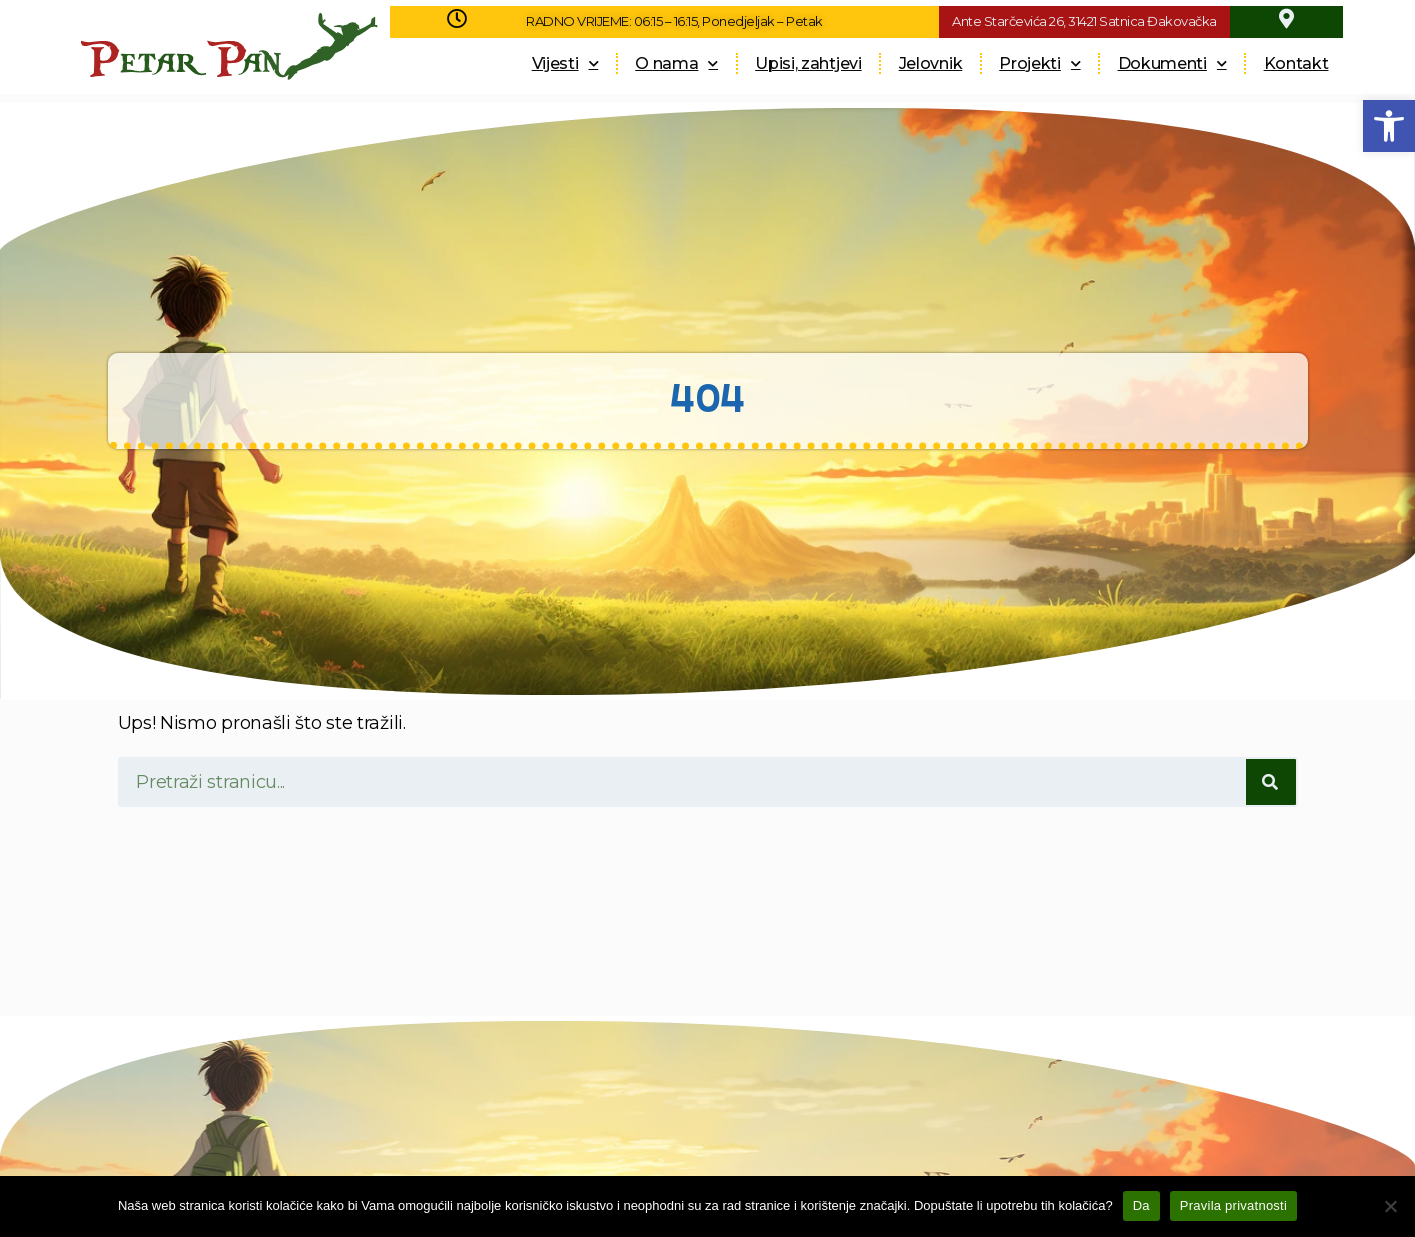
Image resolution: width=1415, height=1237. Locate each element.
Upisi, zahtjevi (808, 63)
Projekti (1039, 63)
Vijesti (565, 63)
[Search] (1271, 782)
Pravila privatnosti (1233, 1205)
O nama (676, 63)
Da (1141, 1205)
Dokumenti (1172, 63)
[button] (1389, 126)
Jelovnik (931, 63)
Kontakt (1296, 63)
